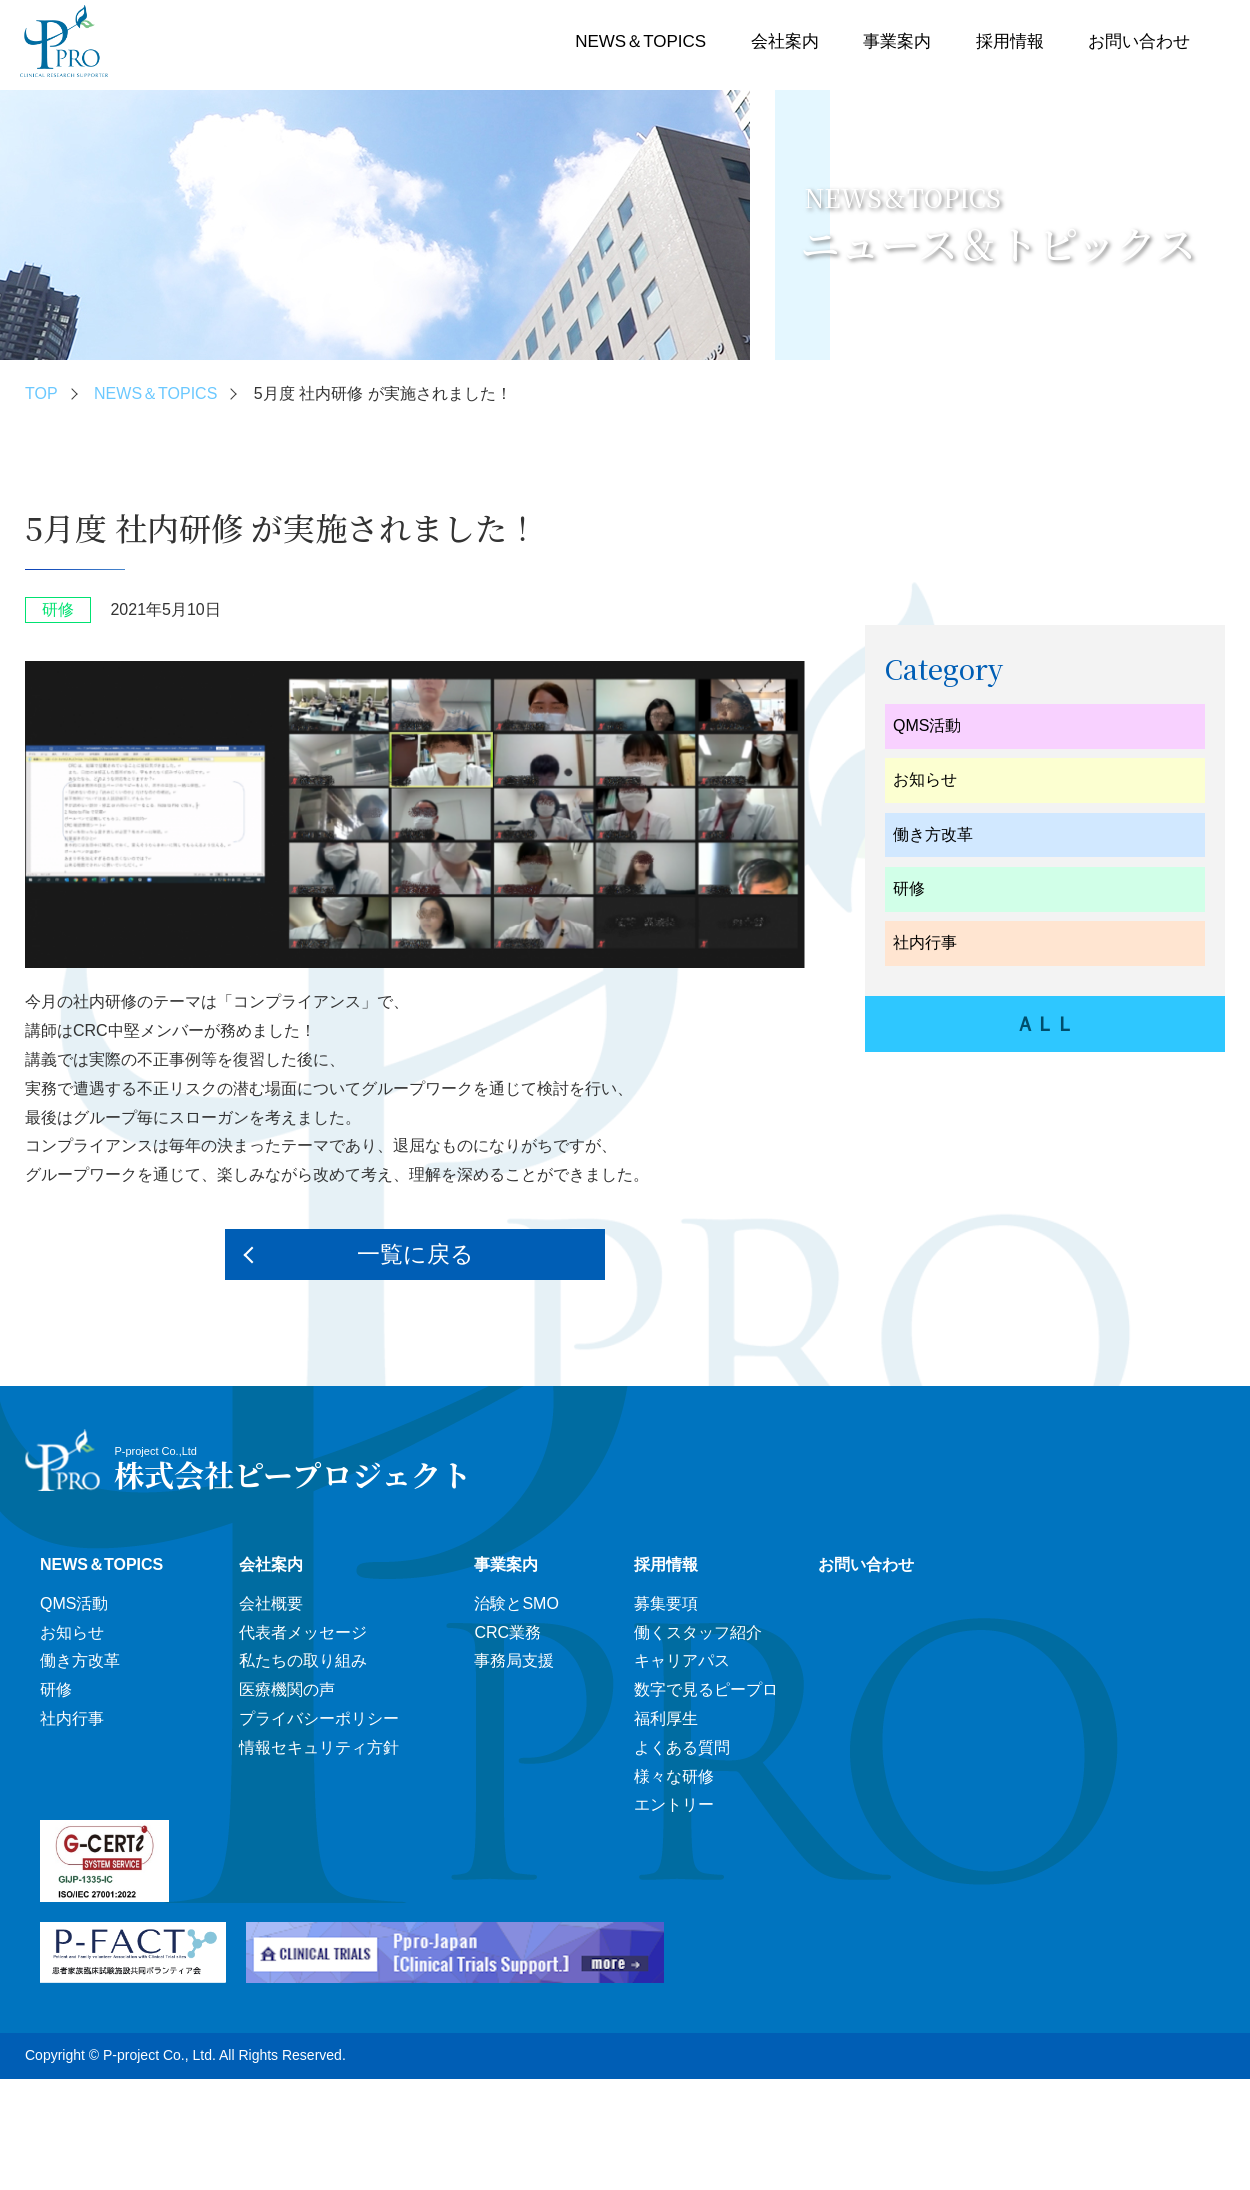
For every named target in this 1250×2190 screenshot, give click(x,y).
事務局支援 (514, 1660)
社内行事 (925, 942)
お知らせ (925, 779)
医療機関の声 (287, 1689)
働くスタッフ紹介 (698, 1632)
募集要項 (666, 1603)
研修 (909, 888)
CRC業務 (507, 1632)
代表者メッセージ (303, 1632)
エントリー (674, 1804)
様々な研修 (674, 1776)
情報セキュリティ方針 (319, 1747)
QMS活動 (927, 725)
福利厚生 (666, 1718)
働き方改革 (933, 834)
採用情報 (1010, 41)
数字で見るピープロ (706, 1689)
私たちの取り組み (303, 1660)
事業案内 (897, 41)
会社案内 (785, 41)
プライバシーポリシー (319, 1718)
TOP (41, 393)
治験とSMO (516, 1603)
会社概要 (271, 1603)
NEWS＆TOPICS (640, 41)
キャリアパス (682, 1660)
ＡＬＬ (1045, 1024)
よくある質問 (682, 1747)
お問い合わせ (1139, 41)
